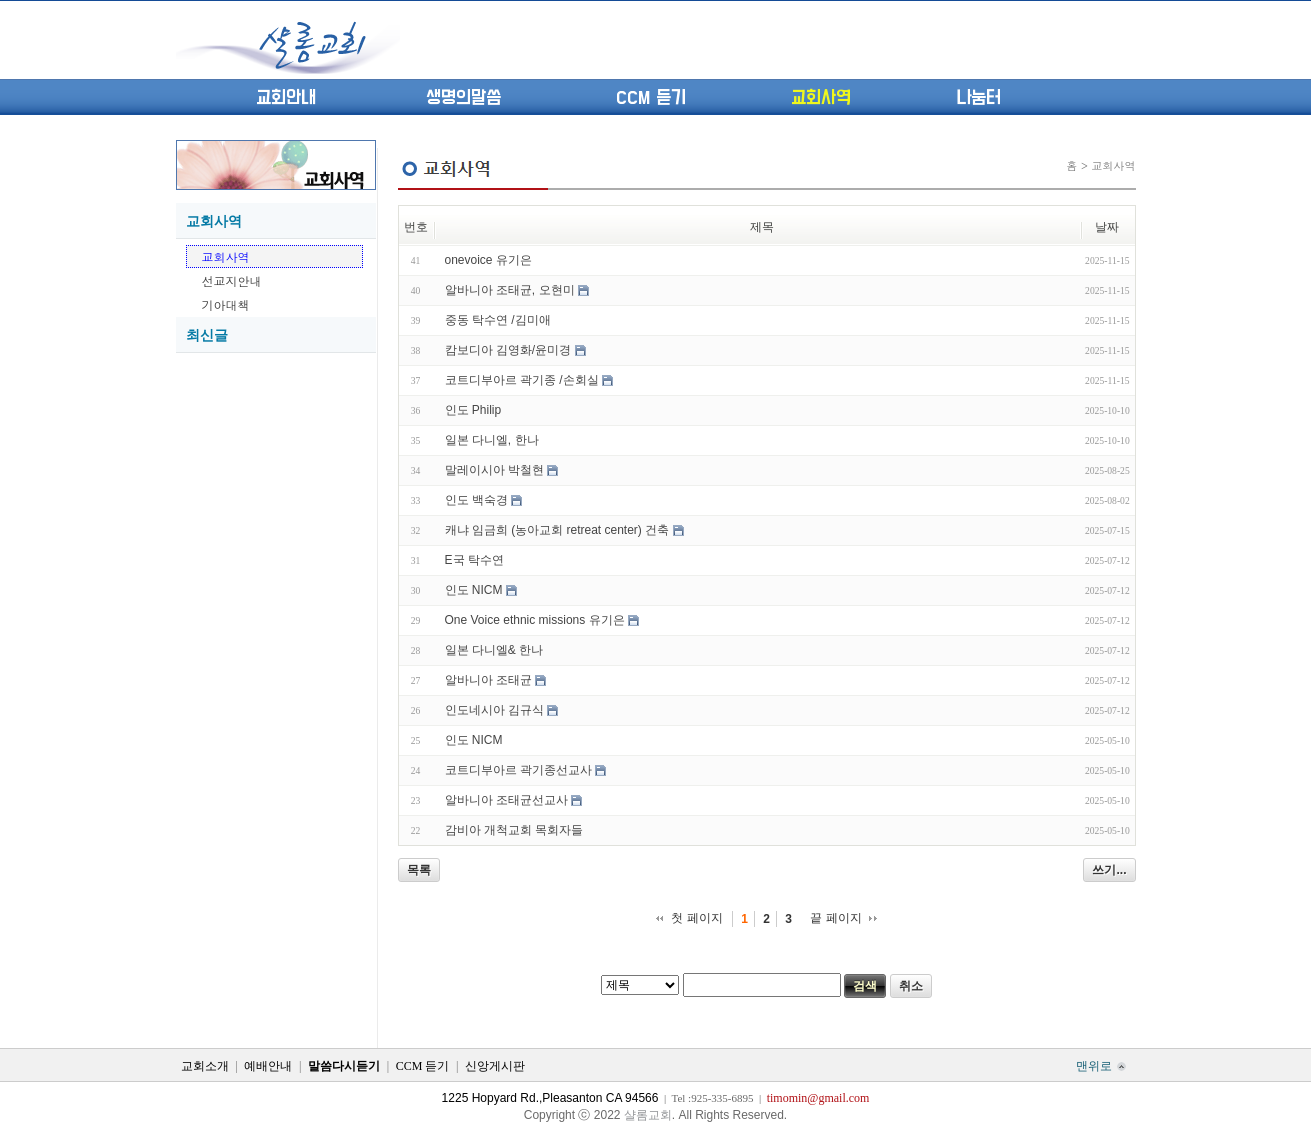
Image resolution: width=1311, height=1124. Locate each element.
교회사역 (821, 98)
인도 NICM (474, 590)
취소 (911, 986)
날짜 (1107, 227)
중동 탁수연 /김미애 (498, 320)
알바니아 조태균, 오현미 (510, 290)
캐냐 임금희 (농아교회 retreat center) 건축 (557, 530)
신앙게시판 (495, 1066)
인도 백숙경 (476, 500)
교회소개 (205, 1066)
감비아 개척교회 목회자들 (514, 830)
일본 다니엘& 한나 (494, 650)
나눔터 (978, 98)
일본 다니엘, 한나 (492, 440)
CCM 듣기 (651, 98)
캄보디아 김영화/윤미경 (508, 350)
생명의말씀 (463, 98)
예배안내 (268, 1066)
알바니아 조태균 (488, 680)
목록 (419, 870)
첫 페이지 (696, 918)
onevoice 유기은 (488, 260)
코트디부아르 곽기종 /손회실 (522, 380)
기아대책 (226, 304)
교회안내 (286, 98)
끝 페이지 (835, 918)
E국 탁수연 (474, 560)
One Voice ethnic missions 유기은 (535, 620)
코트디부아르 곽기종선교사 (518, 770)
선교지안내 (232, 280)
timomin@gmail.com (818, 1098)
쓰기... (1109, 870)
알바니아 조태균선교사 (506, 800)
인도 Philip (473, 410)
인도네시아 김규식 (494, 710)
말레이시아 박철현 (494, 470)
